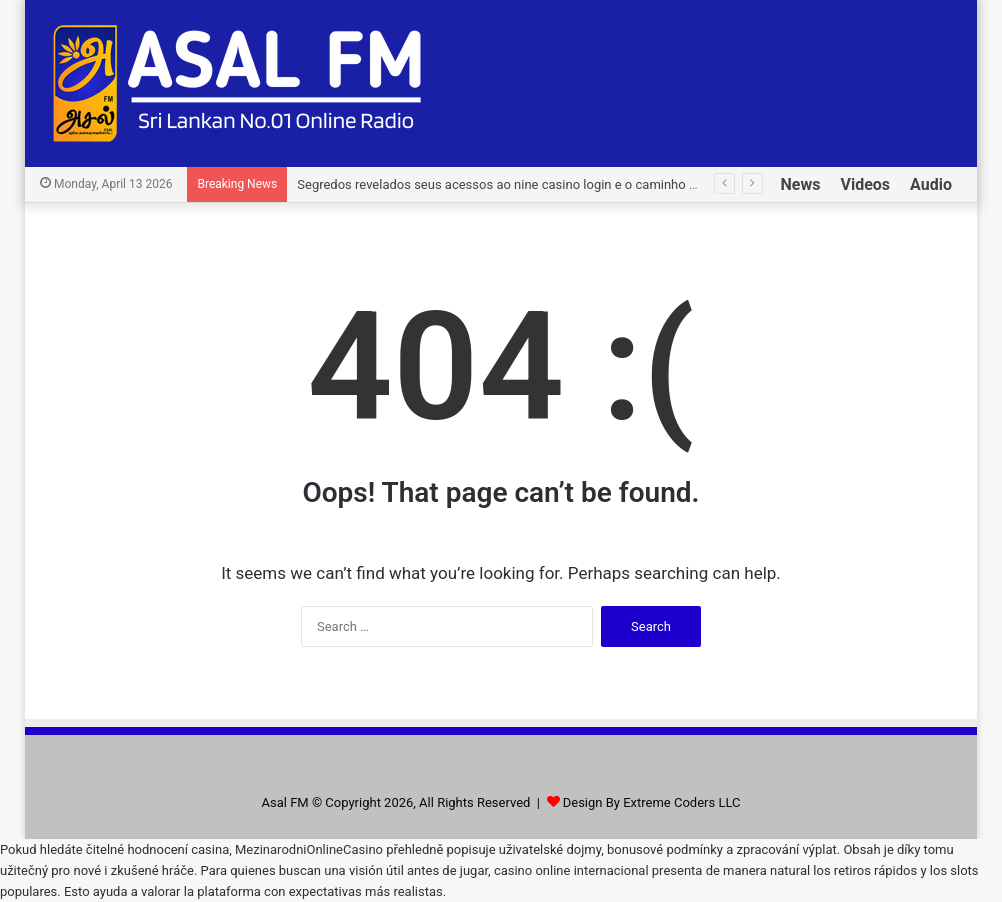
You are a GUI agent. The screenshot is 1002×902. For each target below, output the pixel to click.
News (801, 184)
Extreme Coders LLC (681, 802)
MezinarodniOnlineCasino (309, 849)
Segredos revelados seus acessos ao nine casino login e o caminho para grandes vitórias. (555, 184)
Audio (931, 184)
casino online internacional (571, 870)
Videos (865, 184)
